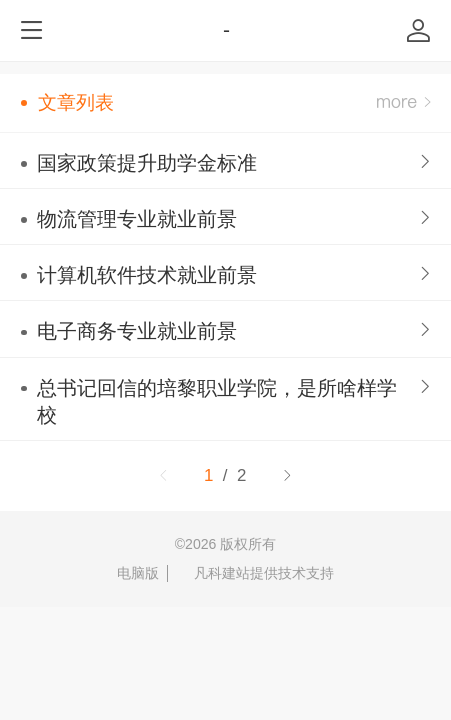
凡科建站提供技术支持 (255, 573)
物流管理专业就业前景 (137, 219)
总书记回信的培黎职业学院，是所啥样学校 (217, 401)
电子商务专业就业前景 (137, 331)
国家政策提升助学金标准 (147, 163)
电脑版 (138, 573)
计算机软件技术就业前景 (147, 275)
